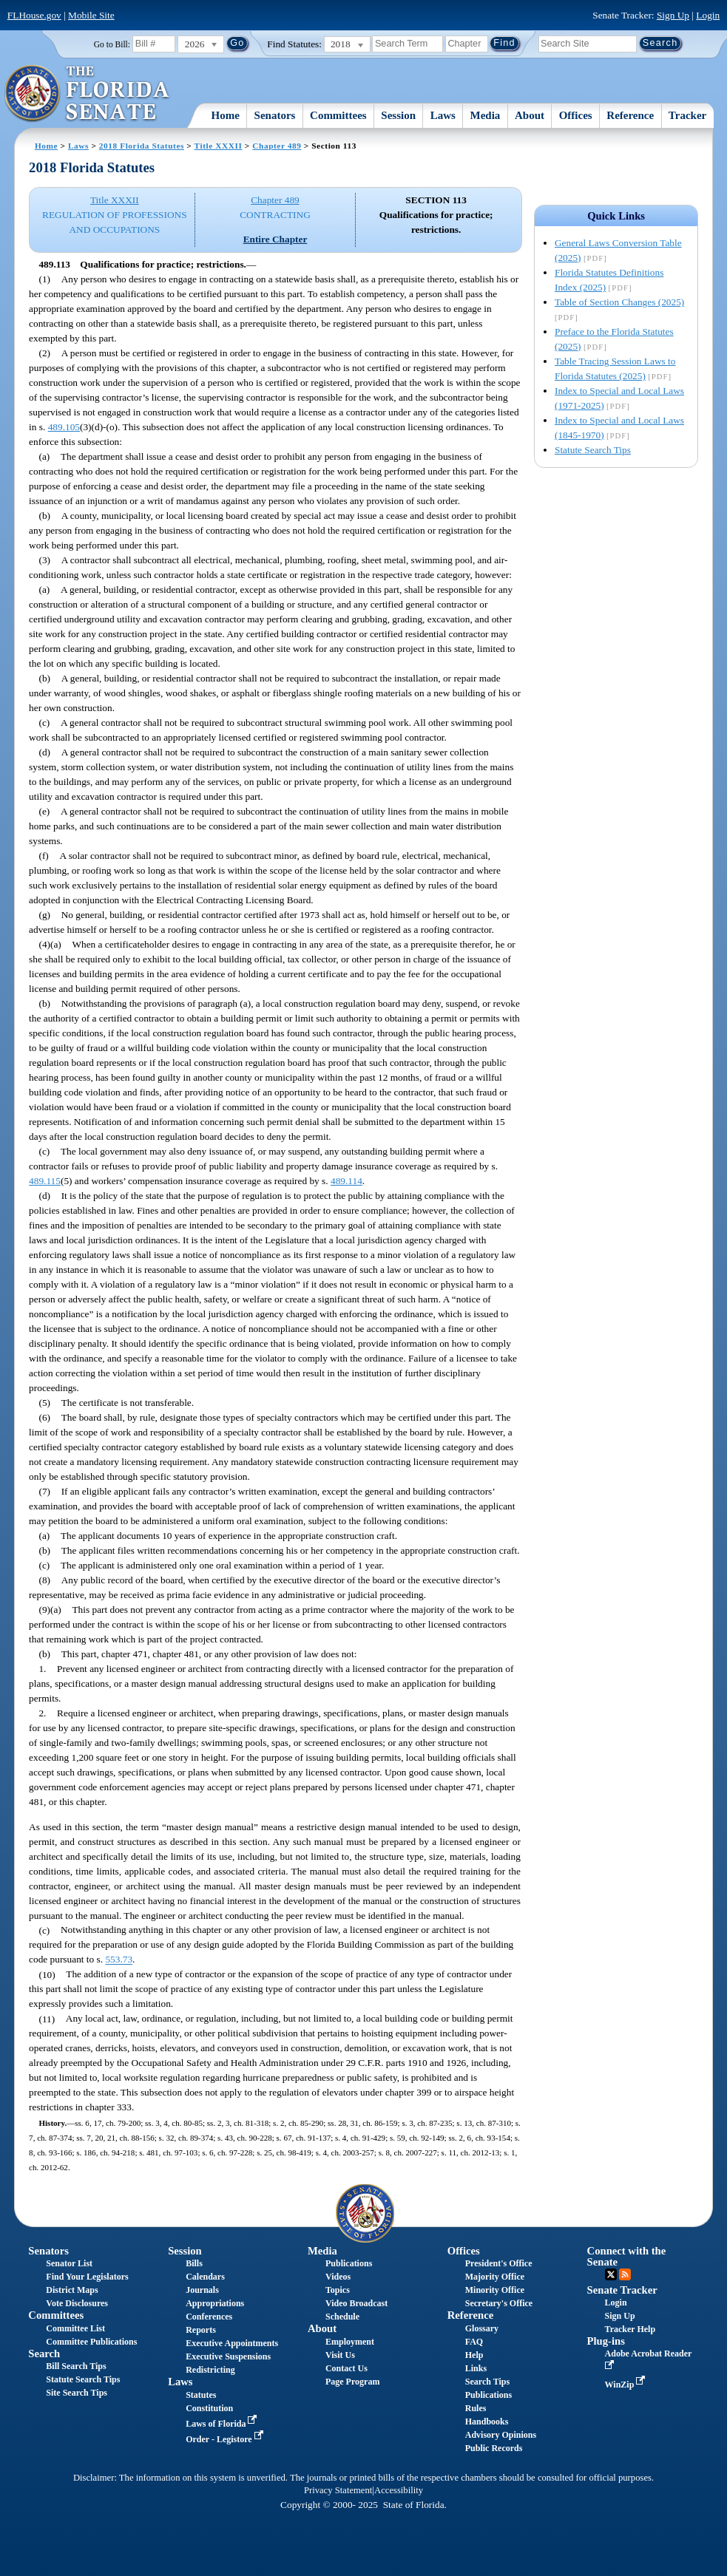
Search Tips (487, 2381)
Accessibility (398, 2490)
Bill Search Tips (76, 2366)
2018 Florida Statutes (141, 145)
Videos (338, 2276)
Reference (630, 115)
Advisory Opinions (500, 2435)
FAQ (474, 2342)
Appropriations (215, 2303)
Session (398, 115)
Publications (348, 2263)
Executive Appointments (232, 2343)
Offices (575, 115)
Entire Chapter (275, 239)
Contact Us (346, 2368)
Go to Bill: (112, 44)
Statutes (201, 2395)
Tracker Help (630, 2329)
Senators (275, 115)
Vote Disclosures (77, 2303)
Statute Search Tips (593, 449)
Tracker (687, 115)
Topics (337, 2290)
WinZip (627, 2384)
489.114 (346, 1180)
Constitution (209, 2408)
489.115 (45, 1180)
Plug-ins (606, 2341)
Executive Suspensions (228, 2356)
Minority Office (494, 2290)
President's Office (498, 2263)
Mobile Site (91, 15)
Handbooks (487, 2421)
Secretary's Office (498, 2303)
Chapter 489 (276, 145)
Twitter (611, 2274)
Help (474, 2355)
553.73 (118, 1959)
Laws (443, 115)
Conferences (209, 2316)
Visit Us (340, 2355)
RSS (625, 2274)
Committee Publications (91, 2342)
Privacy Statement (338, 2490)
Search (44, 2353)
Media (485, 115)
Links (476, 2368)
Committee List (75, 2328)
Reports (201, 2330)
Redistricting (210, 2370)
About (529, 115)
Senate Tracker (622, 2290)
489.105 (64, 426)
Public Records (494, 2448)
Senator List (69, 2263)
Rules (476, 2408)
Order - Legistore (226, 2439)
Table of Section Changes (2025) (619, 301)
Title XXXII (219, 145)
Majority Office (494, 2276)
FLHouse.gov (34, 15)
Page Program (352, 2381)
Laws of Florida (223, 2424)
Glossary (481, 2328)
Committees (338, 115)
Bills (194, 2263)
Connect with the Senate (626, 2256)
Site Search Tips (76, 2393)
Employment (349, 2342)
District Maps (72, 2290)
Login (708, 15)
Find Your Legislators (87, 2276)
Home (226, 115)
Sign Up (673, 15)
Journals (202, 2290)
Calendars (205, 2276)
